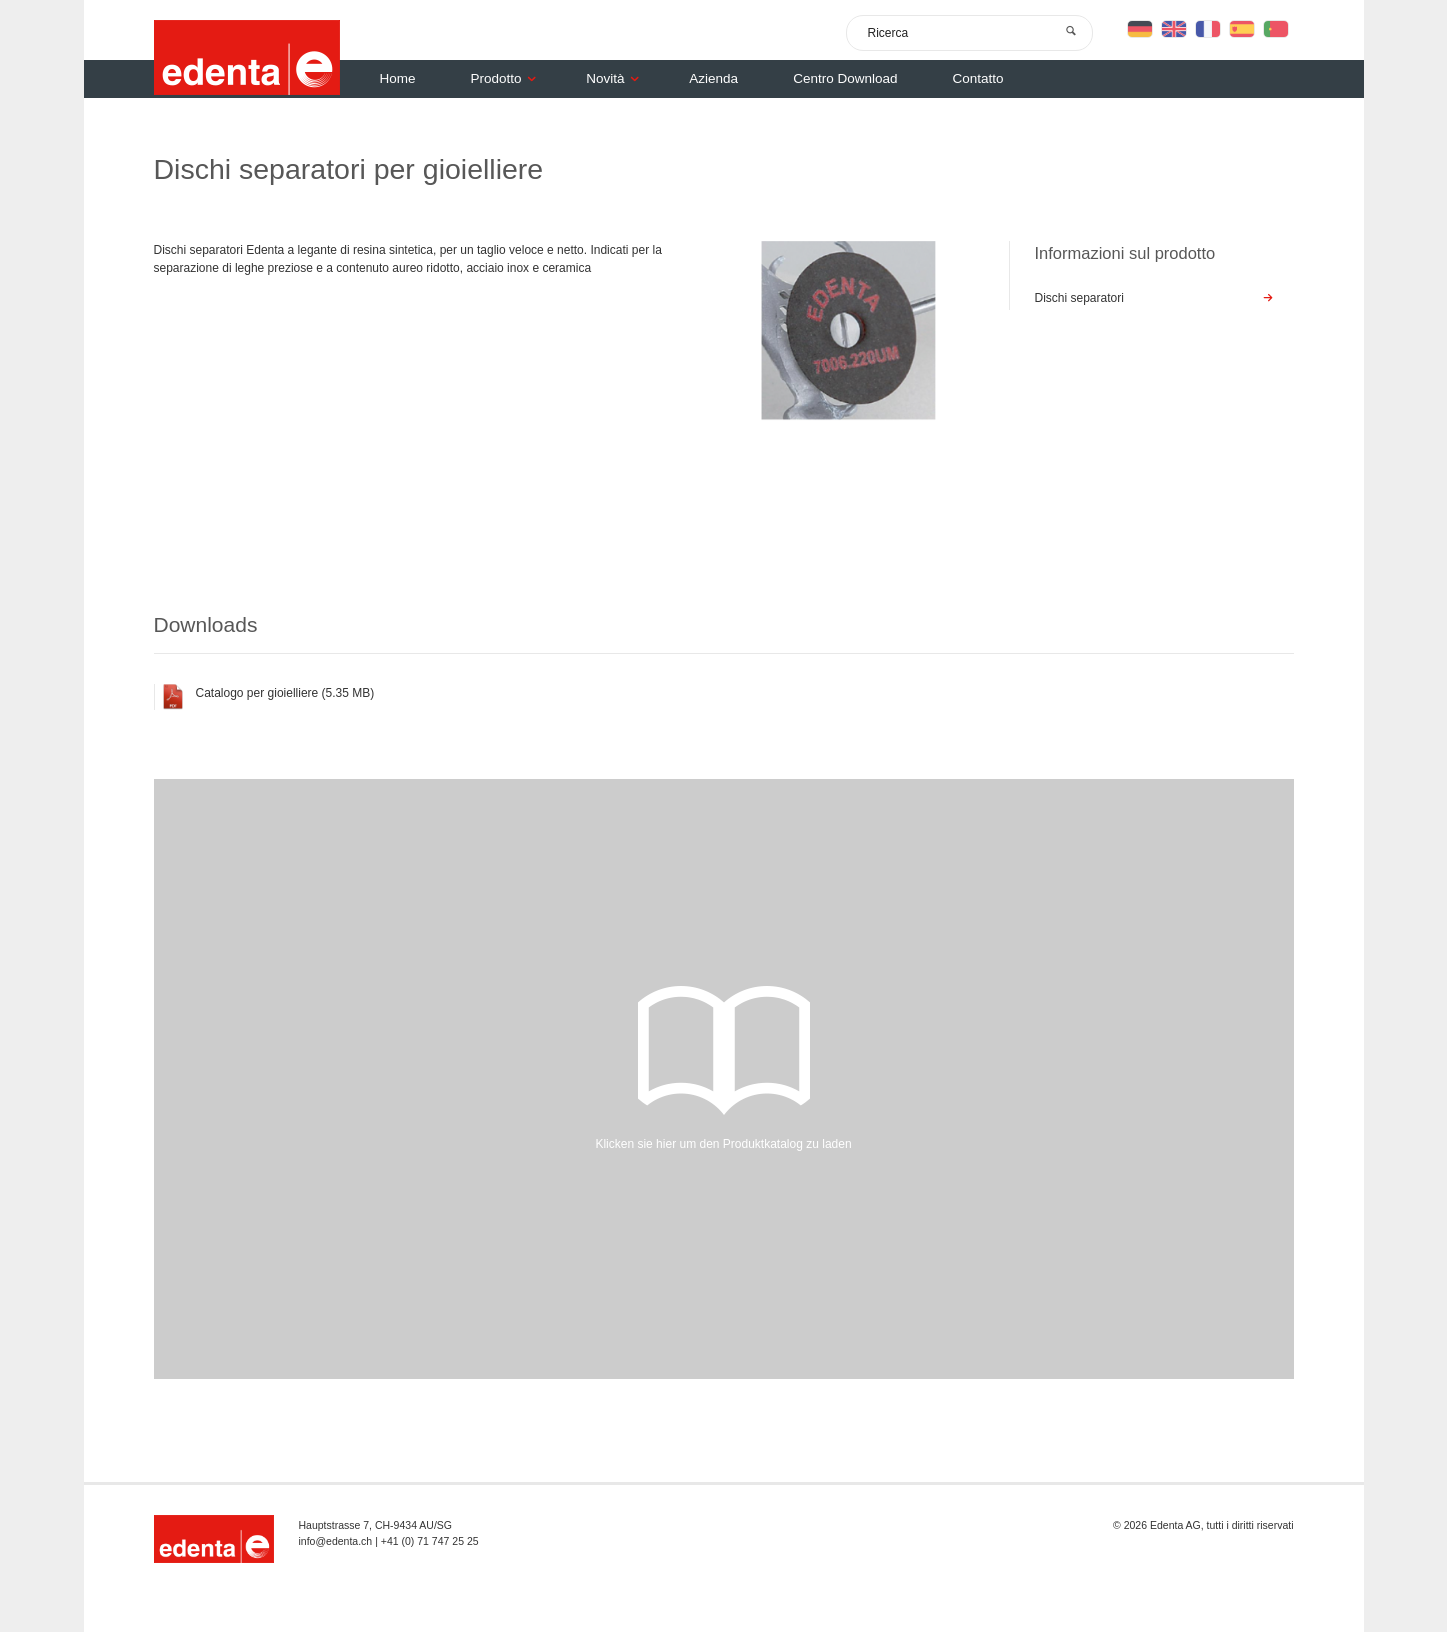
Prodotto (509, 78)
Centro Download (845, 78)
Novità (617, 78)
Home (398, 78)
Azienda (713, 78)
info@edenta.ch (336, 1541)
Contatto (977, 78)
